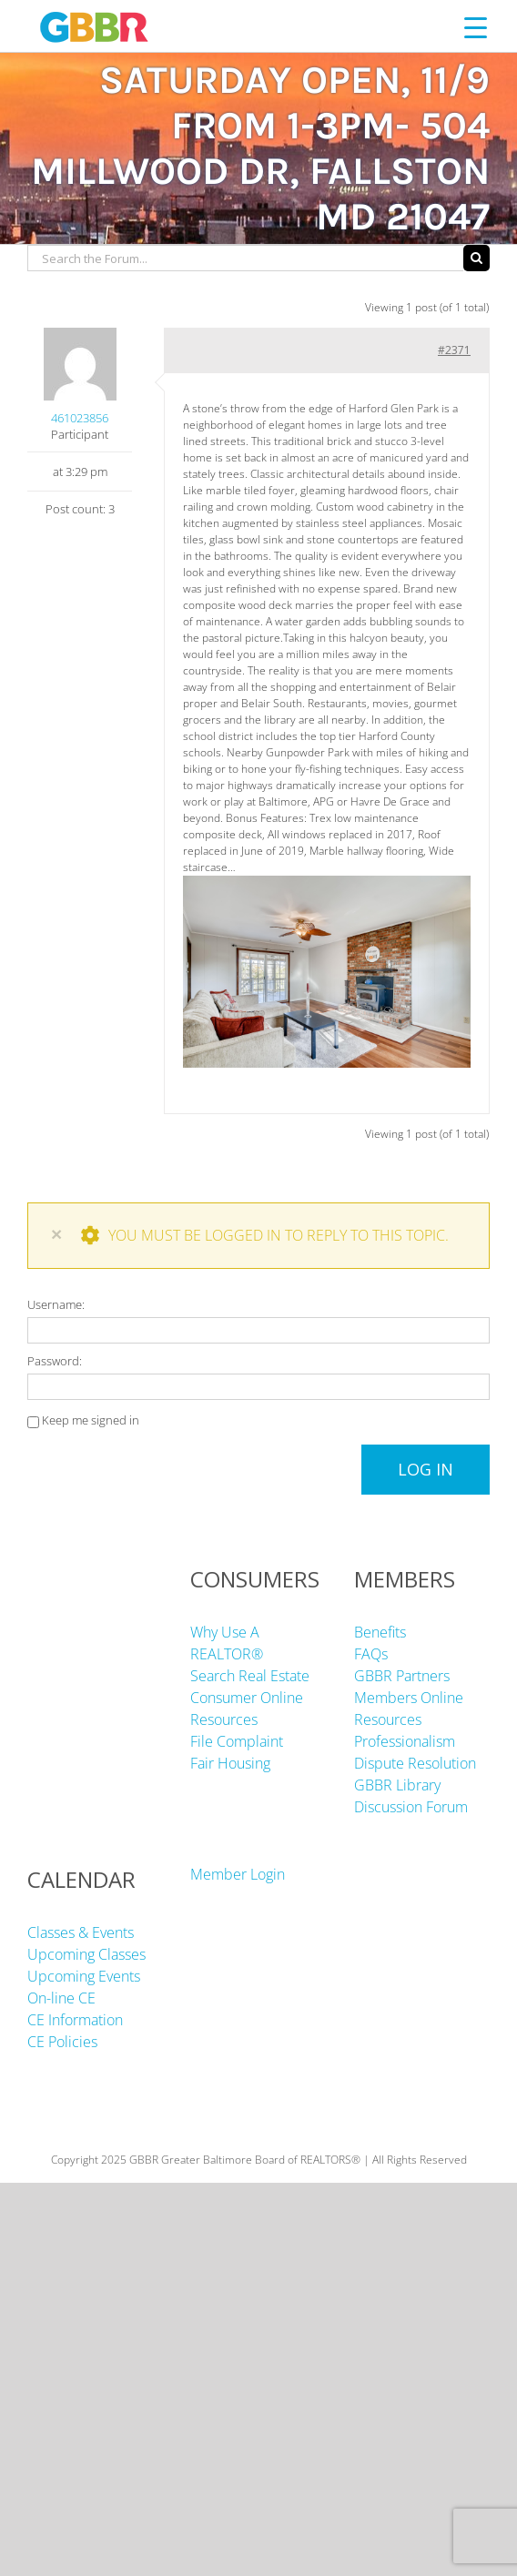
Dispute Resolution (415, 1763)
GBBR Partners (402, 1676)
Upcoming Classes (86, 1954)
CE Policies (62, 2042)
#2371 (454, 350)
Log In (425, 1469)
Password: (54, 1361)
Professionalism (404, 1741)
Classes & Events (80, 1932)
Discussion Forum (411, 1807)
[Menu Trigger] (476, 27)
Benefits (380, 1632)
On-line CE (61, 1998)
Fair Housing (230, 1763)
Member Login (237, 1874)
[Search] (476, 258)
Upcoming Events (83, 1976)
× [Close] (56, 1233)
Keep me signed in (90, 1420)
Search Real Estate (249, 1676)
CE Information (75, 2020)
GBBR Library (397, 1785)
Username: (56, 1304)
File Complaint (236, 1741)
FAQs (371, 1654)
